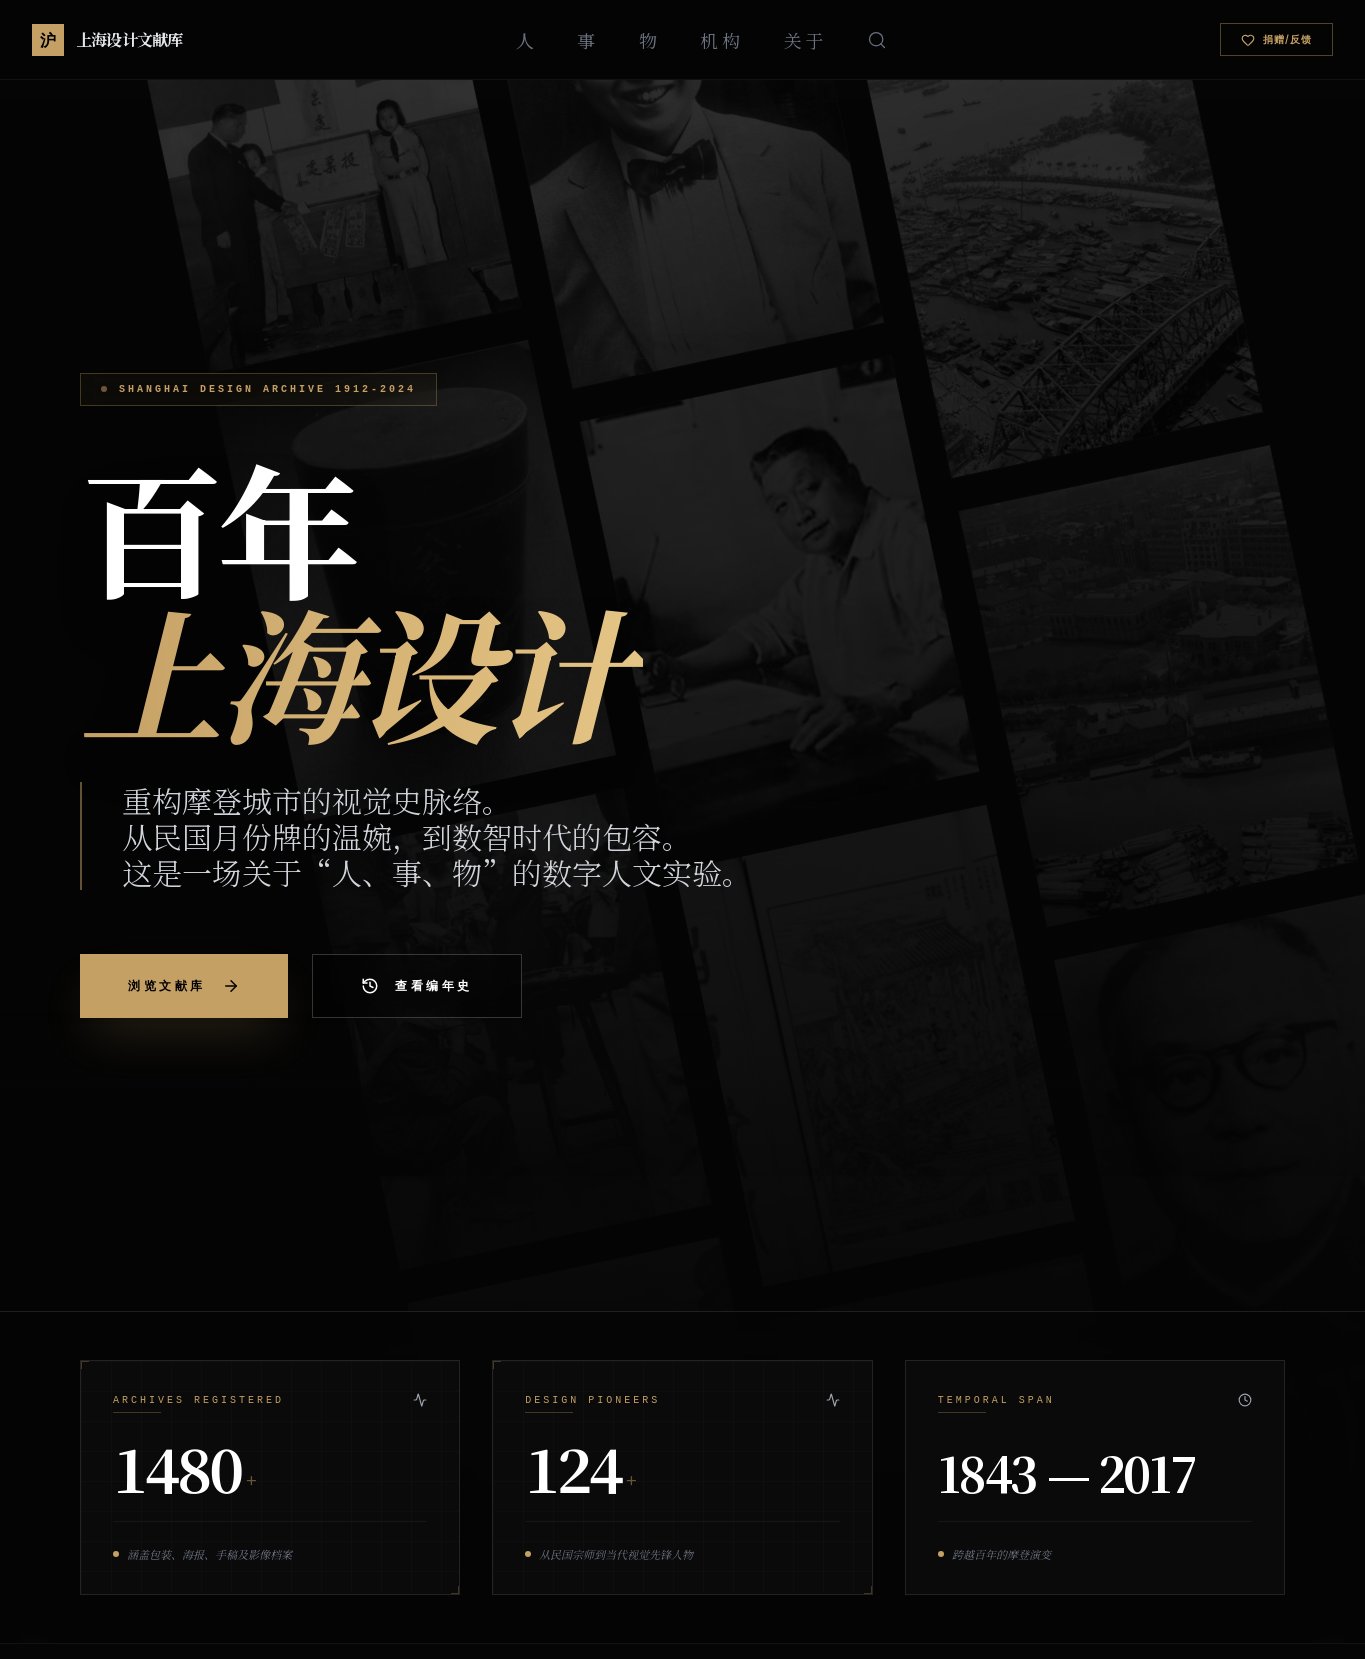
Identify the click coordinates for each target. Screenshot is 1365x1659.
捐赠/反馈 (1276, 40)
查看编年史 (417, 986)
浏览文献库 (184, 986)
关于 (805, 40)
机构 (721, 40)
